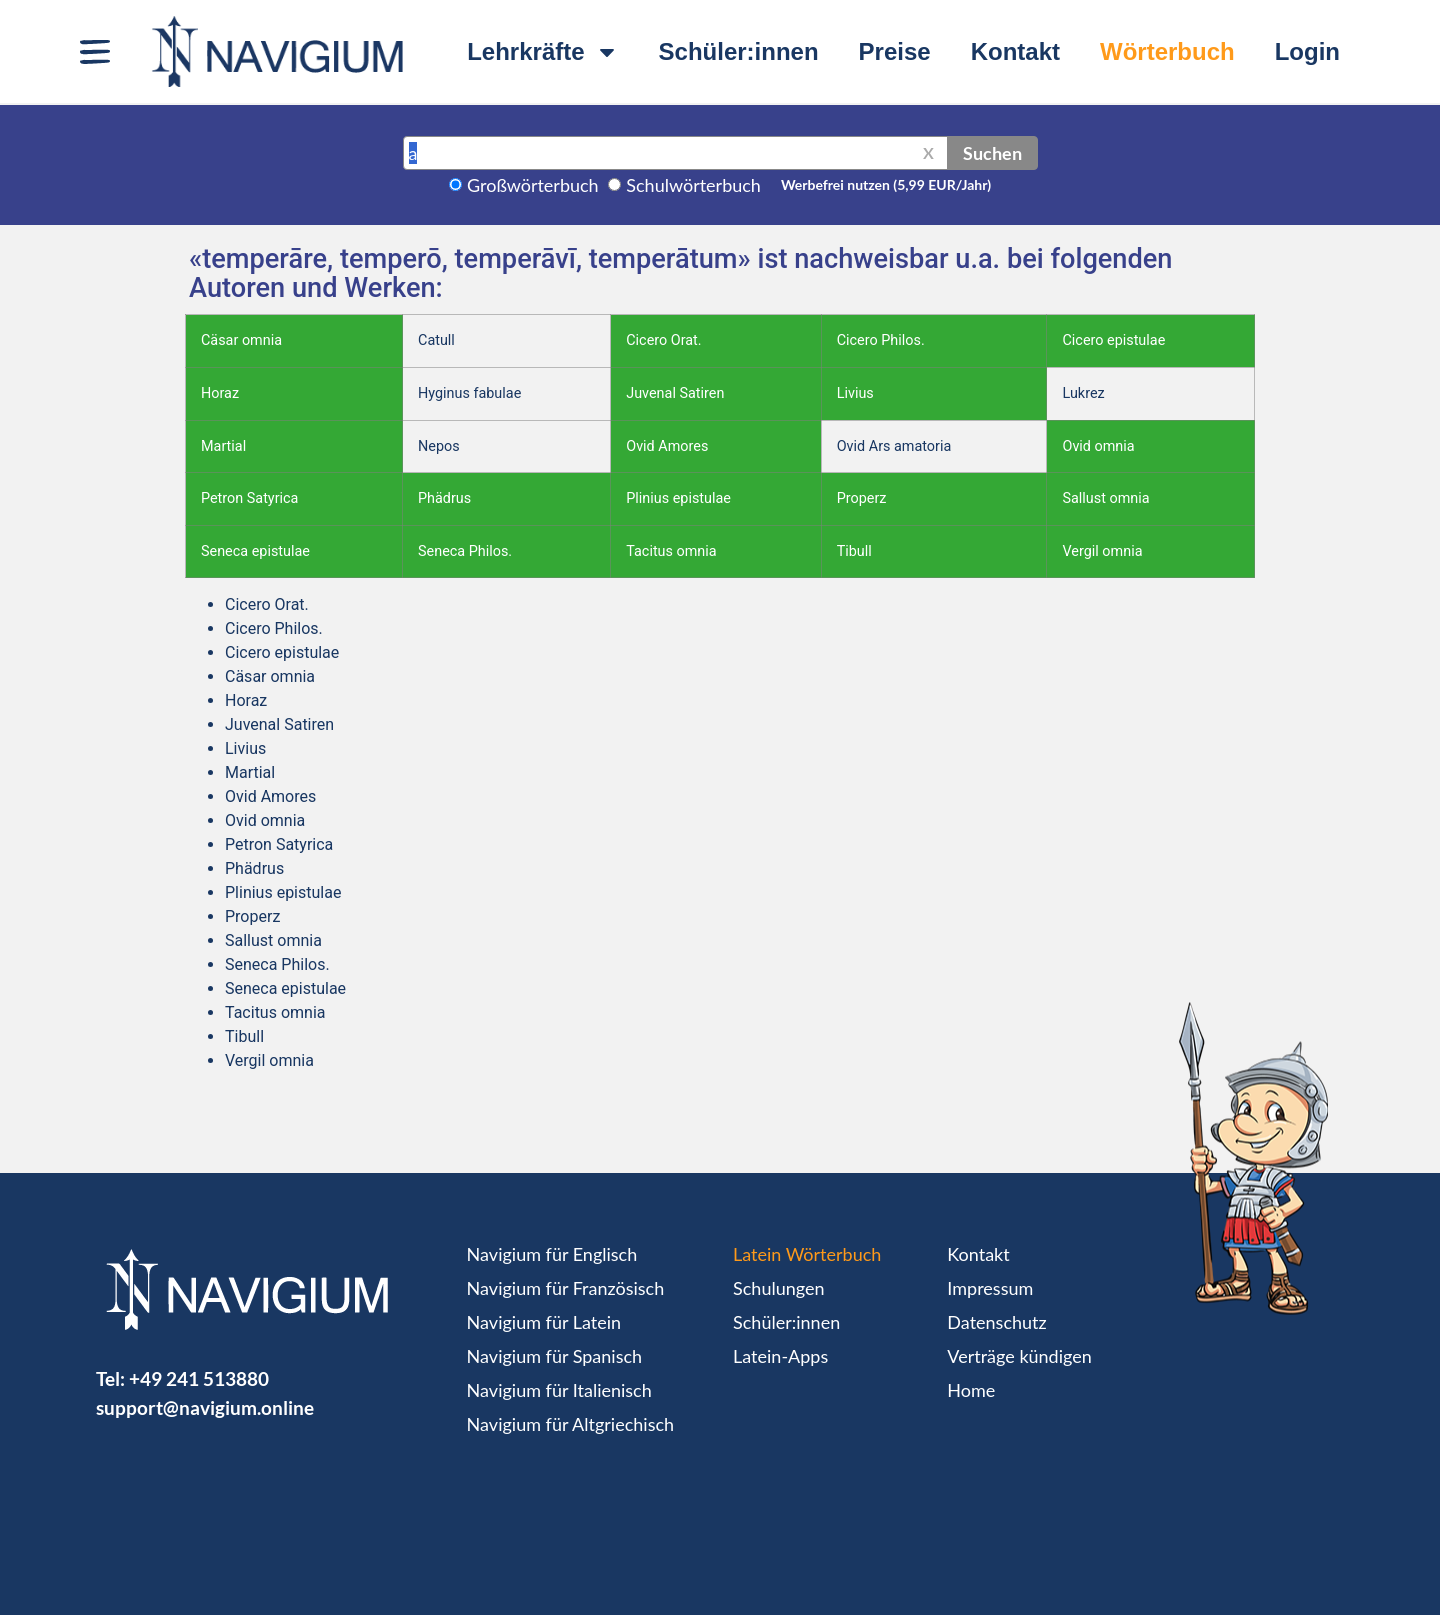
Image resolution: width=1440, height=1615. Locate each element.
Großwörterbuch (533, 185)
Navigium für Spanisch (555, 1356)
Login (1307, 51)
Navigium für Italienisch (559, 1390)
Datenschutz (996, 1322)
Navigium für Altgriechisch (570, 1424)
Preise (895, 51)
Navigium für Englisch (552, 1254)
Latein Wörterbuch (807, 1254)
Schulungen (778, 1288)
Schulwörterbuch (693, 185)
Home (971, 1390)
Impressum (990, 1288)
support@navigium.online (205, 1407)
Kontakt (1015, 51)
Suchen (992, 153)
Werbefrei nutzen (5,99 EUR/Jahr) (886, 184)
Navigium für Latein (544, 1322)
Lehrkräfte (542, 52)
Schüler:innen (739, 51)
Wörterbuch (1167, 51)
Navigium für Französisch (566, 1288)
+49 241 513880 (199, 1378)
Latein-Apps (780, 1356)
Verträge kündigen (1019, 1356)
